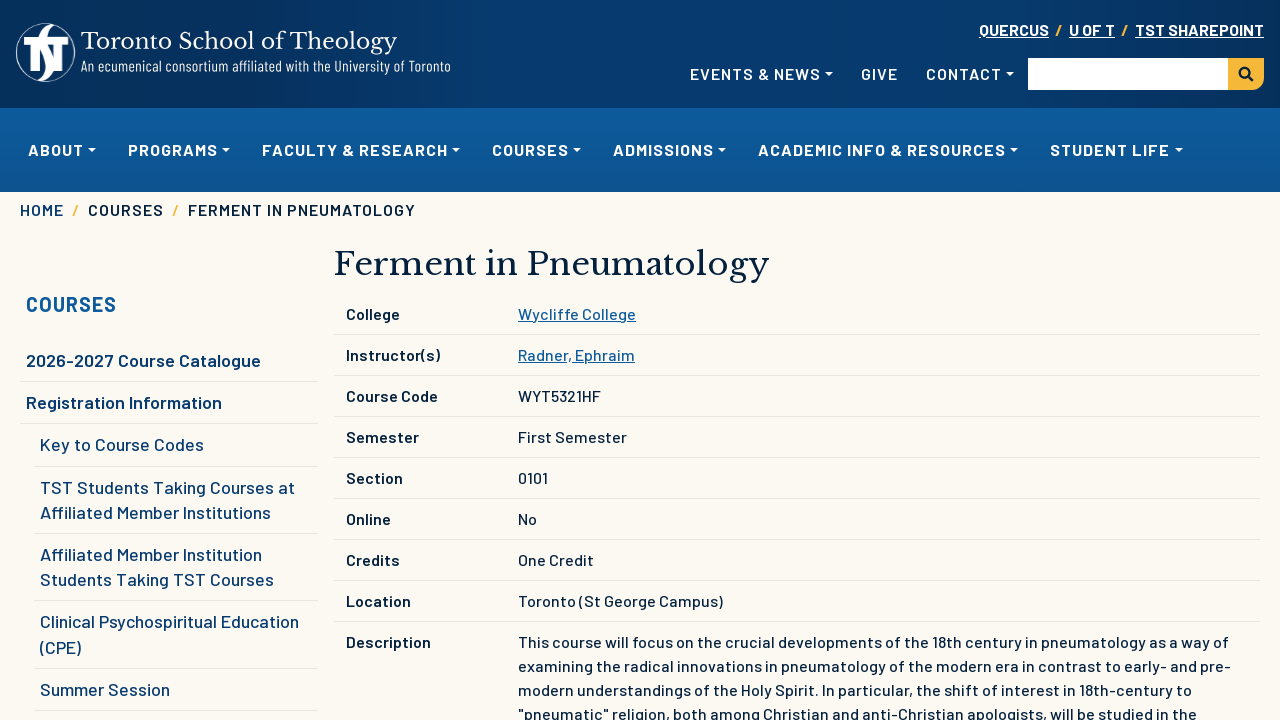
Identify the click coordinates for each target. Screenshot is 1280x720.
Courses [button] (530, 149)
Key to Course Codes (122, 444)
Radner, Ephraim (576, 354)
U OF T (1092, 29)
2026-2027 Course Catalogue (143, 360)
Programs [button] (173, 149)
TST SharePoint (1199, 29)
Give (879, 73)
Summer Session (105, 689)
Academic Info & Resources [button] (882, 149)
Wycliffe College (577, 313)
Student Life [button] (1110, 149)
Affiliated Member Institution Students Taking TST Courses (157, 566)
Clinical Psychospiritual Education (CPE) (169, 633)
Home (42, 209)
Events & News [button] (755, 73)
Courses (71, 304)
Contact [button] (964, 73)
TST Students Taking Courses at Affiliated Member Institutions (167, 499)
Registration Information (124, 402)
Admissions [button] (663, 149)
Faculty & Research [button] (355, 149)
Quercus (1014, 29)
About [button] (56, 149)
